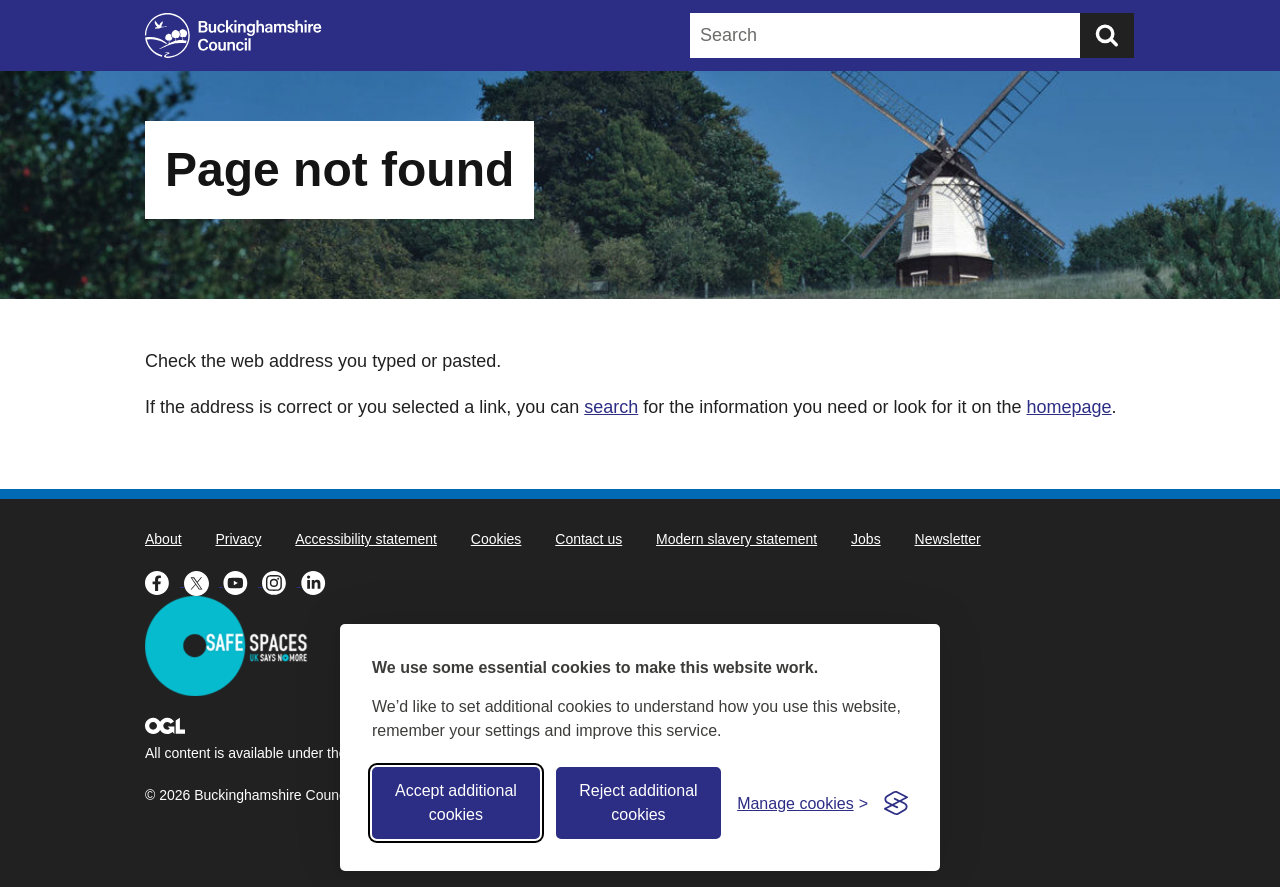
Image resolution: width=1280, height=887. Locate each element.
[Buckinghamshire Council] (233, 35)
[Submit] (1107, 35)
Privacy (238, 539)
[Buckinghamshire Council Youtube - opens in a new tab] (242, 581)
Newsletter (948, 539)
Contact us (588, 539)
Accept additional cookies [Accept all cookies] (456, 802)
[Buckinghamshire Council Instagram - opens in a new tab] (281, 581)
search (611, 407)
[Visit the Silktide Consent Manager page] (896, 803)
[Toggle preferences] (802, 803)
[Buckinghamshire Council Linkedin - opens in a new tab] (318, 581)
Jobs (866, 539)
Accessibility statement (366, 539)
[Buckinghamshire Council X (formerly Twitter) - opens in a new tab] (203, 581)
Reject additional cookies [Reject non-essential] (638, 802)
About (163, 539)
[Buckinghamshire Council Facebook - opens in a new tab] (164, 581)
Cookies (496, 539)
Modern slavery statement (736, 539)
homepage (1068, 407)
